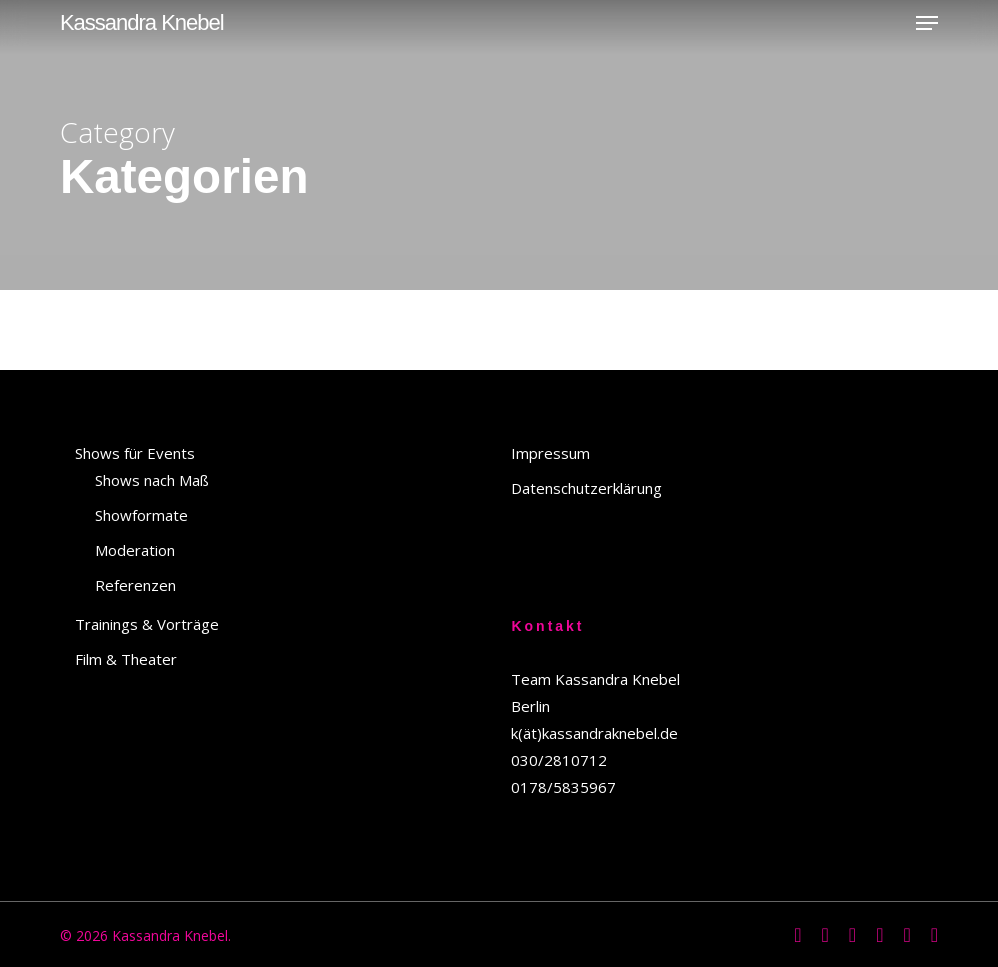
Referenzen (135, 585)
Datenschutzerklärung (586, 488)
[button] (927, 23)
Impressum (550, 453)
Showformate (141, 515)
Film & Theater (126, 659)
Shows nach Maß (152, 480)
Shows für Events (135, 453)
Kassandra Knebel (142, 23)
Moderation (135, 550)
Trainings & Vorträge (147, 624)
